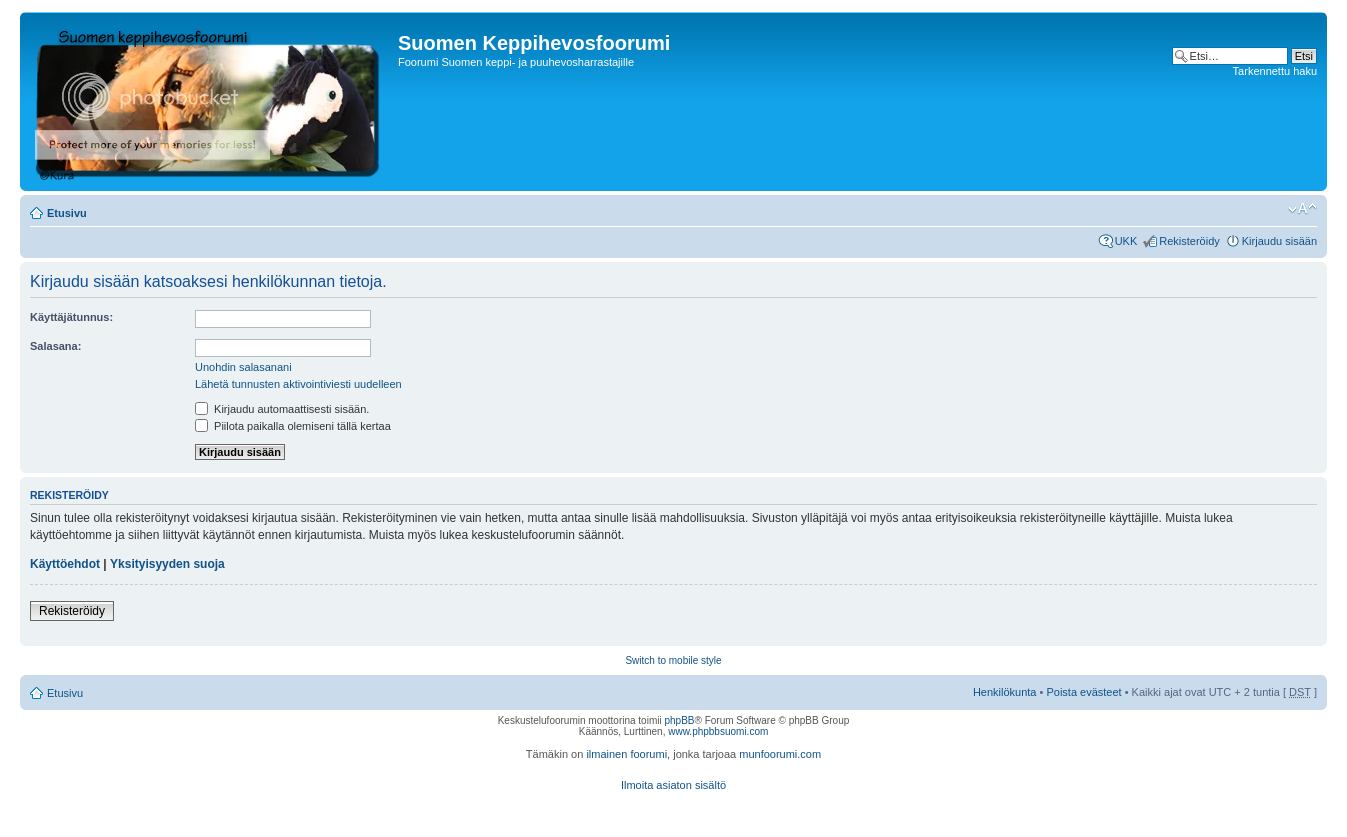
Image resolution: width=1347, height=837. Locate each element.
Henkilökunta (1005, 692)
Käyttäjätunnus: (71, 317)
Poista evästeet (1083, 692)
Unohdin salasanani (243, 367)
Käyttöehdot (65, 564)
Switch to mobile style (673, 660)
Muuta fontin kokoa (1302, 209)
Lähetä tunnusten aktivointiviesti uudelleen (298, 384)
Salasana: (55, 346)
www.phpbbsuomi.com (718, 731)
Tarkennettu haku (1275, 71)
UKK (1126, 241)
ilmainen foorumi (626, 754)
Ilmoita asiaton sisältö (673, 785)
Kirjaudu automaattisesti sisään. (282, 409)
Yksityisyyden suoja (167, 564)
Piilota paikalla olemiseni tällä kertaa (293, 426)
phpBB (679, 720)
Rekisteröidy (1189, 241)
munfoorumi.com (780, 754)
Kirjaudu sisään (1279, 241)
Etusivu (67, 213)
